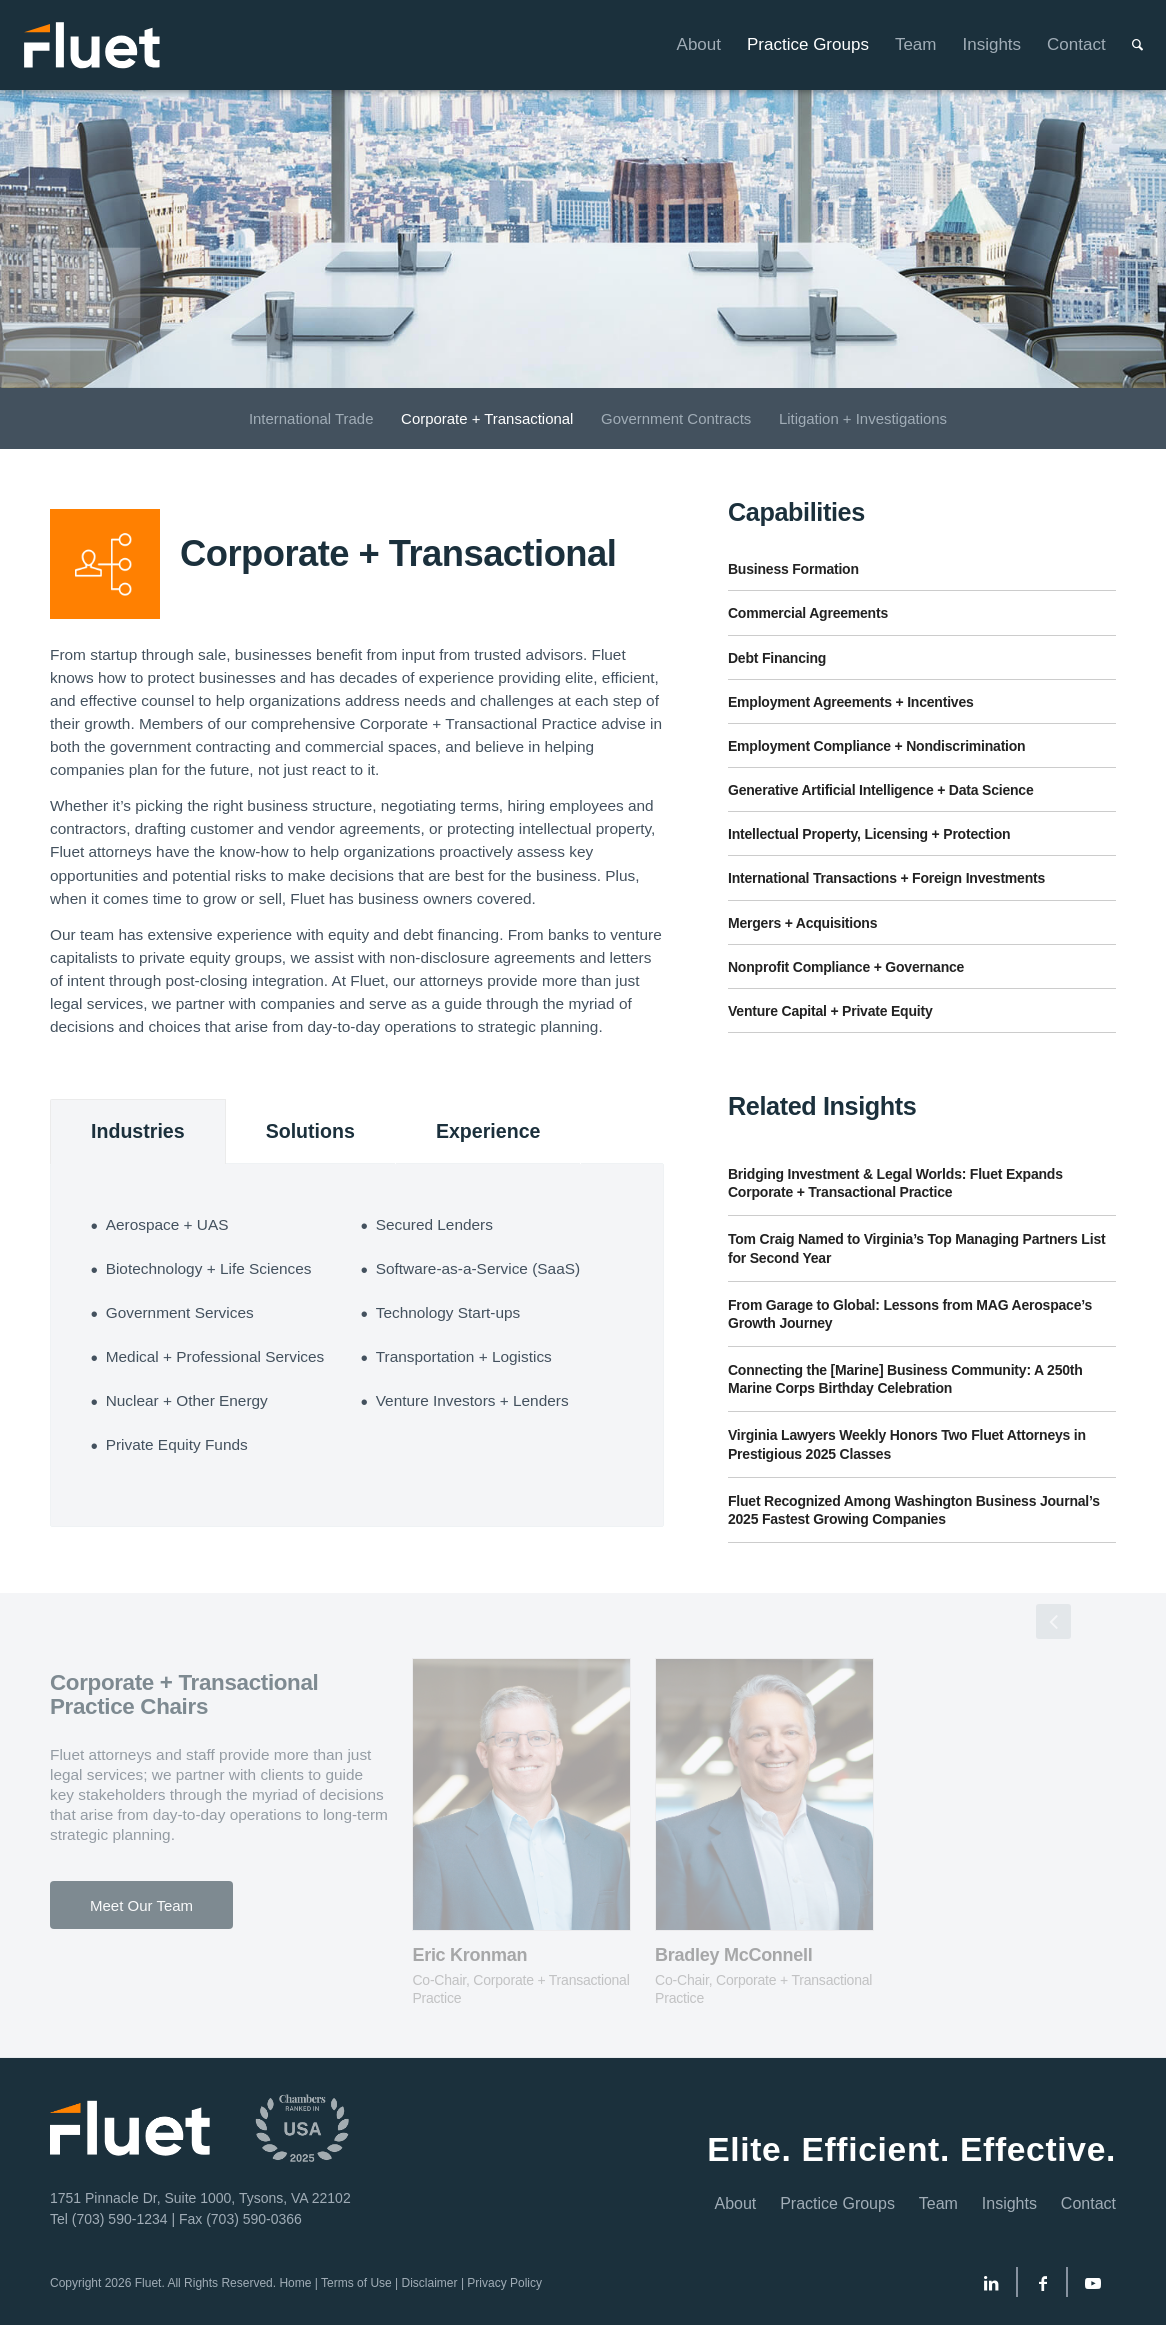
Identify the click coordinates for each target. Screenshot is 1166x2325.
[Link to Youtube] (1093, 2287)
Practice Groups (837, 2203)
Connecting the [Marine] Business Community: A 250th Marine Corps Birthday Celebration (905, 1379)
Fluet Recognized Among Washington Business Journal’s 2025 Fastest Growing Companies (914, 1510)
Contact (1088, 2203)
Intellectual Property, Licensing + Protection (869, 834)
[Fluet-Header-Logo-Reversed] (93, 45)
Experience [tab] (488, 1131)
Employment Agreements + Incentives (851, 702)
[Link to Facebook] (1043, 2287)
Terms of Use (356, 2283)
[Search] (1124, 45)
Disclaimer (430, 2283)
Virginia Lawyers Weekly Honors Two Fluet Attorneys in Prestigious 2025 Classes (907, 1444)
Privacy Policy (504, 2283)
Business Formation (793, 569)
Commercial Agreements (808, 613)
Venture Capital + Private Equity (830, 1011)
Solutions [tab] (310, 1131)
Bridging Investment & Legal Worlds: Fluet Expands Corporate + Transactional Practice (895, 1183)
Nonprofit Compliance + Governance (846, 967)
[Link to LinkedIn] (991, 2287)
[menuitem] (686, 45)
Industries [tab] (138, 1131)
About (735, 2203)
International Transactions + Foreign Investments (886, 878)
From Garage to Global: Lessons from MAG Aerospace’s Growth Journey (910, 1314)
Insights (1009, 2203)
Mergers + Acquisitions (802, 923)
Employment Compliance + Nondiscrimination (877, 746)
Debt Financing (777, 658)
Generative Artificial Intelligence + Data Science (881, 790)
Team (938, 2203)
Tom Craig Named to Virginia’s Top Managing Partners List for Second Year (916, 1248)
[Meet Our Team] (141, 1905)
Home (295, 2283)
